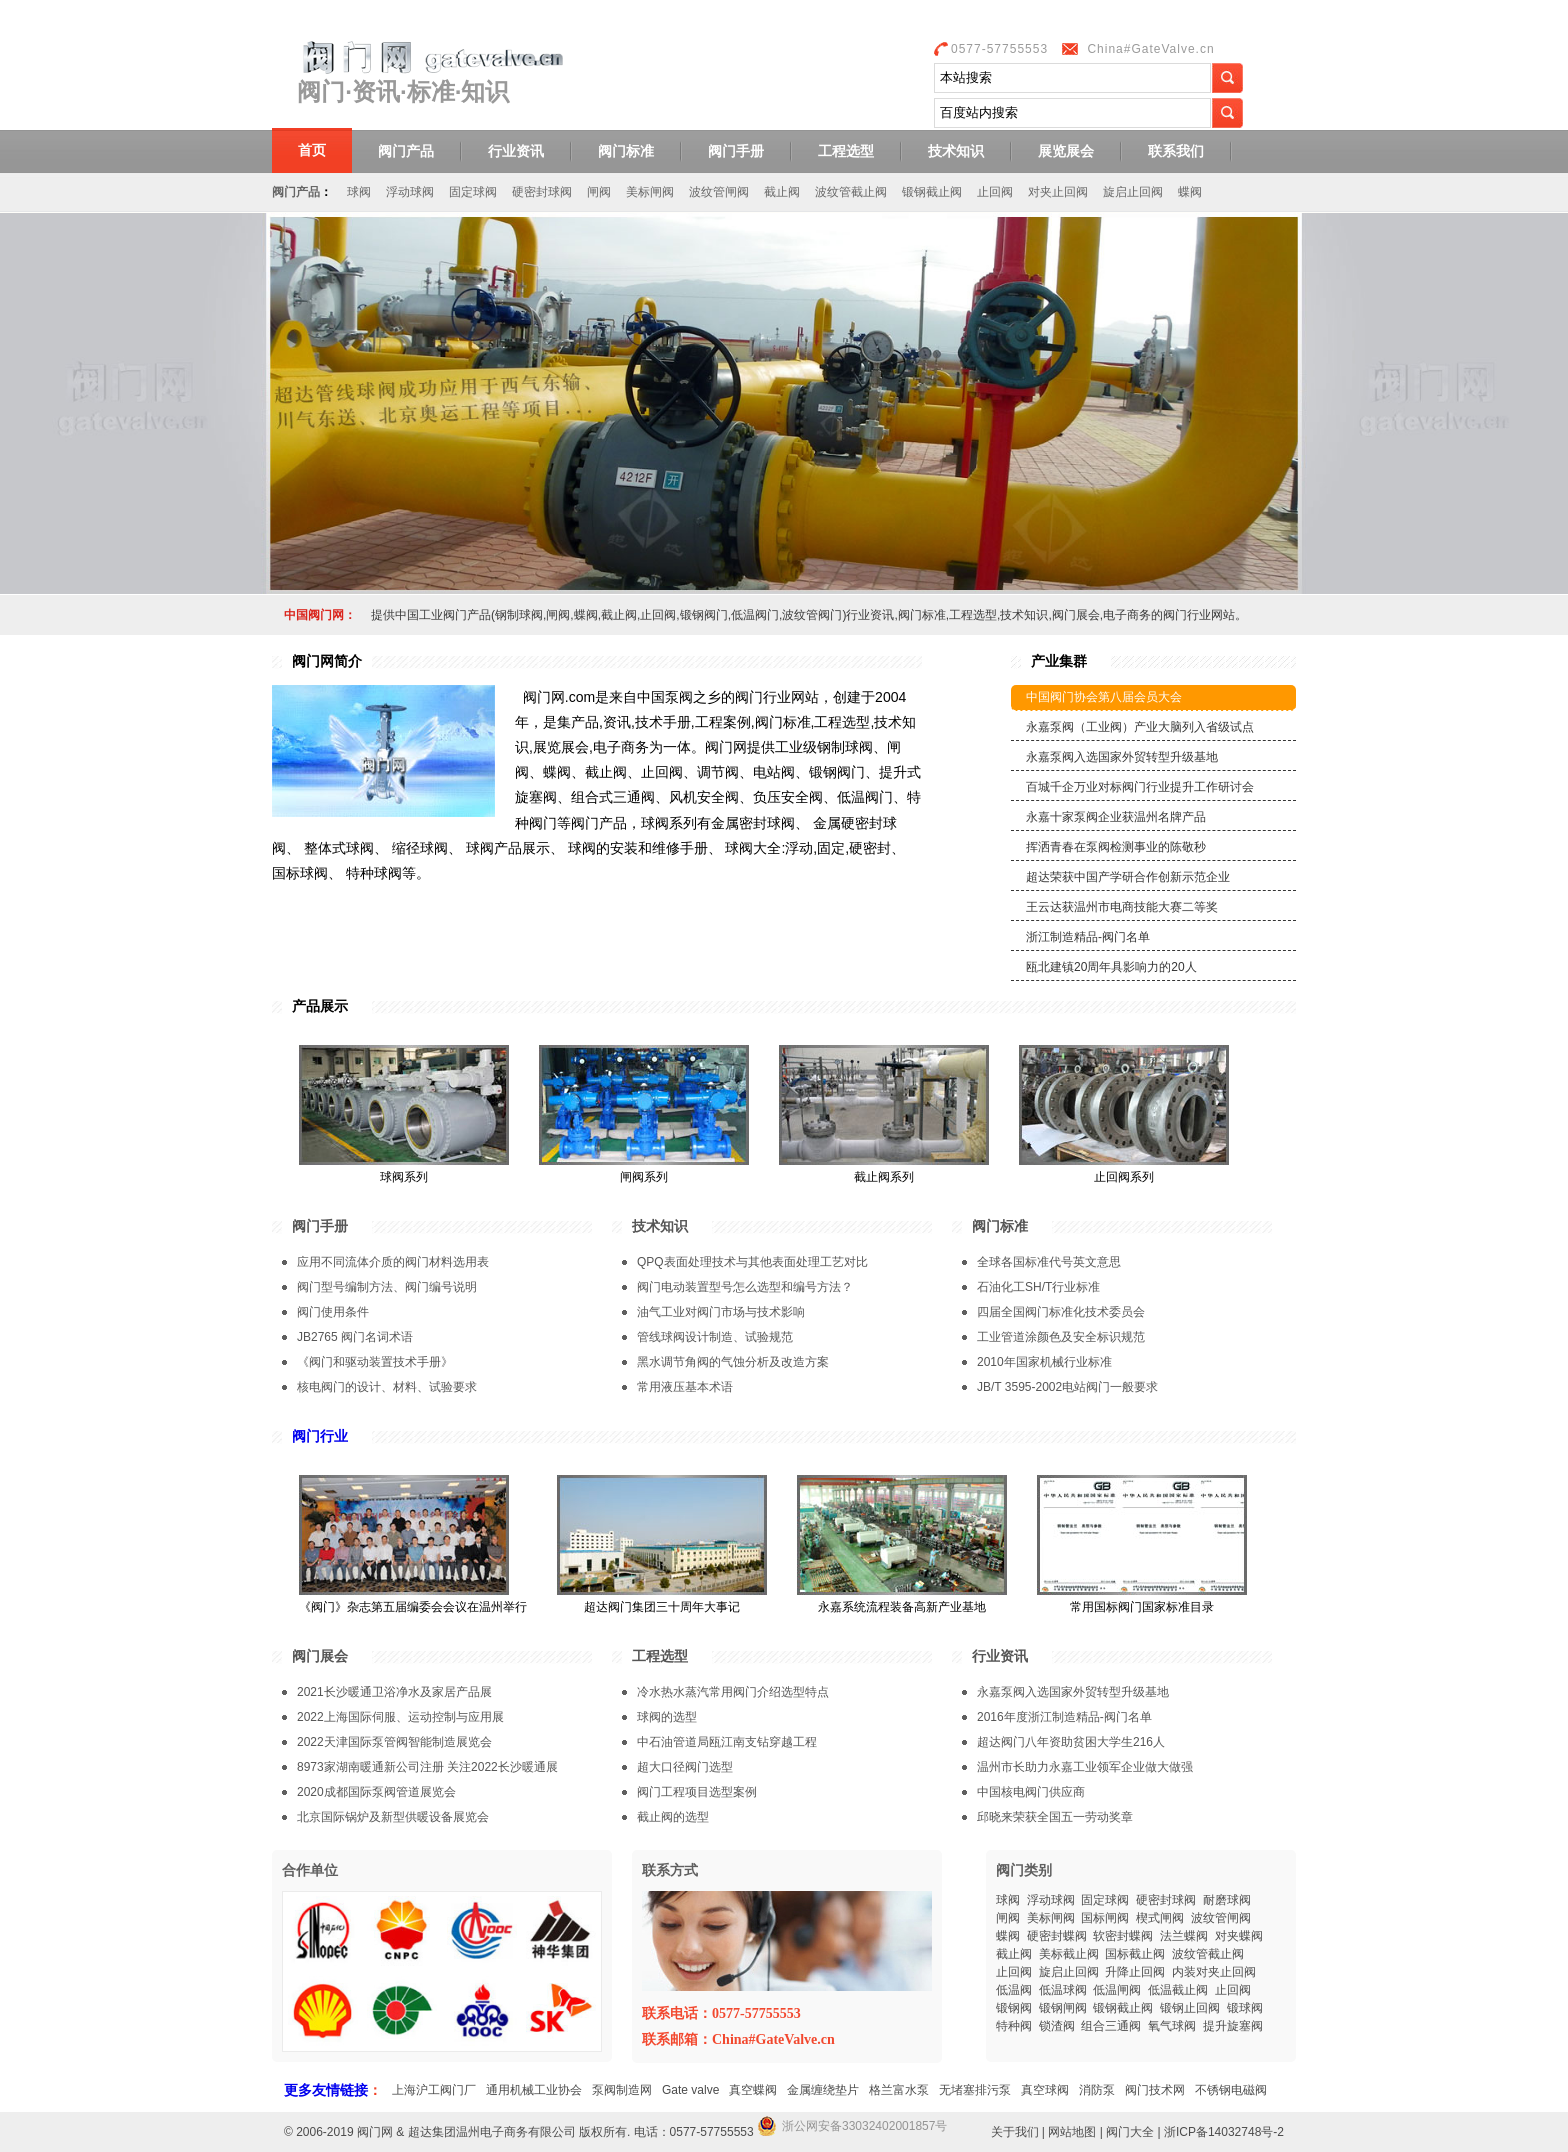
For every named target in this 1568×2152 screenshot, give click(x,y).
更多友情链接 (326, 2090)
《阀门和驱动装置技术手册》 (375, 1362)
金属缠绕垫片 (823, 2090)
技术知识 (956, 151)
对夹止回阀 (1058, 192)
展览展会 (1066, 151)
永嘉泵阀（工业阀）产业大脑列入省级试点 (1140, 727)
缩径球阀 (420, 848)
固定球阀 (473, 192)
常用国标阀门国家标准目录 (1142, 1607)
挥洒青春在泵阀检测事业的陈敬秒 (1116, 847)
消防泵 (1097, 2090)
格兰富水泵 (899, 2090)
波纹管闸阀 (719, 192)
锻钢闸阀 (1063, 2008)
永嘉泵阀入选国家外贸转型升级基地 (1122, 757)
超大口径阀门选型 (685, 1767)
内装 (1184, 1972)
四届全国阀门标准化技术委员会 (1061, 1312)
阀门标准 (626, 151)
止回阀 (995, 192)
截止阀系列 (884, 1177)
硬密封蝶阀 (1057, 1936)
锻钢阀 (1014, 2008)
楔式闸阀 (1160, 1918)
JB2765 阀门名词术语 (355, 1337)
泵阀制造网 (622, 2090)
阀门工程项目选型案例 (697, 1792)
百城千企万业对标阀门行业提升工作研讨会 (1140, 787)
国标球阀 (300, 873)
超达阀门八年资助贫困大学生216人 (1071, 1742)
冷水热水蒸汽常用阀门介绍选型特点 (733, 1692)
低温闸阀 (1117, 1990)
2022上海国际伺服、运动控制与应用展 (400, 1717)
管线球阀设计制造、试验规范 (715, 1337)
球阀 (359, 192)
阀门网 (375, 2132)
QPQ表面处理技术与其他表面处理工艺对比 (752, 1262)
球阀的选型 (667, 1717)
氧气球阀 (1172, 2026)
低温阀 (1014, 1990)
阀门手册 (736, 151)
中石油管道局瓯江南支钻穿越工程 (727, 1742)
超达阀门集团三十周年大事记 (662, 1607)
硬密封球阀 (542, 192)
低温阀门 (755, 615)
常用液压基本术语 (685, 1387)
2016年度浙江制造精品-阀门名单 (1064, 1717)
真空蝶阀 (753, 2090)
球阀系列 (404, 1177)
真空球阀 (1045, 2090)
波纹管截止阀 (851, 192)
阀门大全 (1130, 2132)
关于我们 (1015, 2132)
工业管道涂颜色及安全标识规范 (1061, 1337)
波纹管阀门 (812, 615)
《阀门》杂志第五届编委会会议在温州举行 (413, 1607)
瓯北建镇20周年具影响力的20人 (1111, 967)
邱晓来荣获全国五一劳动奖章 (1055, 1817)
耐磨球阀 (1227, 1900)
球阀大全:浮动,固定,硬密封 (808, 848)
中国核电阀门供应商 (1031, 1792)
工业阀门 (443, 615)
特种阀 (1014, 2026)
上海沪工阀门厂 (434, 2090)
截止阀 (782, 192)
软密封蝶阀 (1123, 1936)
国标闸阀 (1105, 1918)
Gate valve (690, 2090)
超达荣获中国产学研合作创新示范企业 (1128, 877)
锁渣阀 (1057, 2026)
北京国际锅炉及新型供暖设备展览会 (393, 1817)
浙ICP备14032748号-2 (1224, 2132)
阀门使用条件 (333, 1312)
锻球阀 (1245, 2008)
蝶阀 (1190, 192)
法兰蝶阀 (1184, 1936)
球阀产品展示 (508, 848)
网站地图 (1072, 2132)
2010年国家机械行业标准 (1044, 1362)
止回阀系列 (1124, 1177)
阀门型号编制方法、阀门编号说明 (387, 1287)
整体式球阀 (339, 848)
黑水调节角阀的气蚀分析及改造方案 (733, 1362)
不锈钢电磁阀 (1231, 2090)
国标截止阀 (1135, 1954)
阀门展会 (320, 1656)
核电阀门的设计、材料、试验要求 (387, 1387)
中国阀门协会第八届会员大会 (1104, 697)
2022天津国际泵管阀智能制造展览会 (394, 1742)
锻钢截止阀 (932, 192)
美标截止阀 (1069, 1954)
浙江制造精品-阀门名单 (1088, 937)
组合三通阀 (1111, 2026)
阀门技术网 (1155, 2090)
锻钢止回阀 (1190, 2008)
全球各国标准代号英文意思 (1049, 1262)
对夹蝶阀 (1239, 1936)
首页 (312, 150)
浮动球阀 (410, 192)
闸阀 (599, 192)
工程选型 (846, 151)
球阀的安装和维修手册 (638, 848)
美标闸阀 (650, 192)
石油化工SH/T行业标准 (1038, 1287)
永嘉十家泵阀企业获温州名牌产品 (1116, 817)
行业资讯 (516, 151)
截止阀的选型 (673, 1817)
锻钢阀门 (704, 615)
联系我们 (1176, 151)
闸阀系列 (644, 1177)
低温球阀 (1063, 1990)
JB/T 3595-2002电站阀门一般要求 (1067, 1387)
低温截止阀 (1178, 1990)
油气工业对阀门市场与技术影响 (721, 1312)
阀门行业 (320, 1436)
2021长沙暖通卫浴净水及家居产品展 (394, 1692)
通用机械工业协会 (534, 2090)
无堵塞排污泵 (975, 2090)
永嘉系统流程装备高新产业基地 (902, 1607)
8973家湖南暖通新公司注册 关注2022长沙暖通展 (427, 1767)
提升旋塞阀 (1233, 2026)
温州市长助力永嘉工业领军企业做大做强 (1085, 1767)
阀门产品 (406, 151)
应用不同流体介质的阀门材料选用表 (393, 1262)
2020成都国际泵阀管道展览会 (376, 1792)
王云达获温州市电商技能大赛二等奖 (1122, 907)
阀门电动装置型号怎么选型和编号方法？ (745, 1287)
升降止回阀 (1135, 1972)
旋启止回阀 (1133, 192)
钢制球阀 (519, 615)
